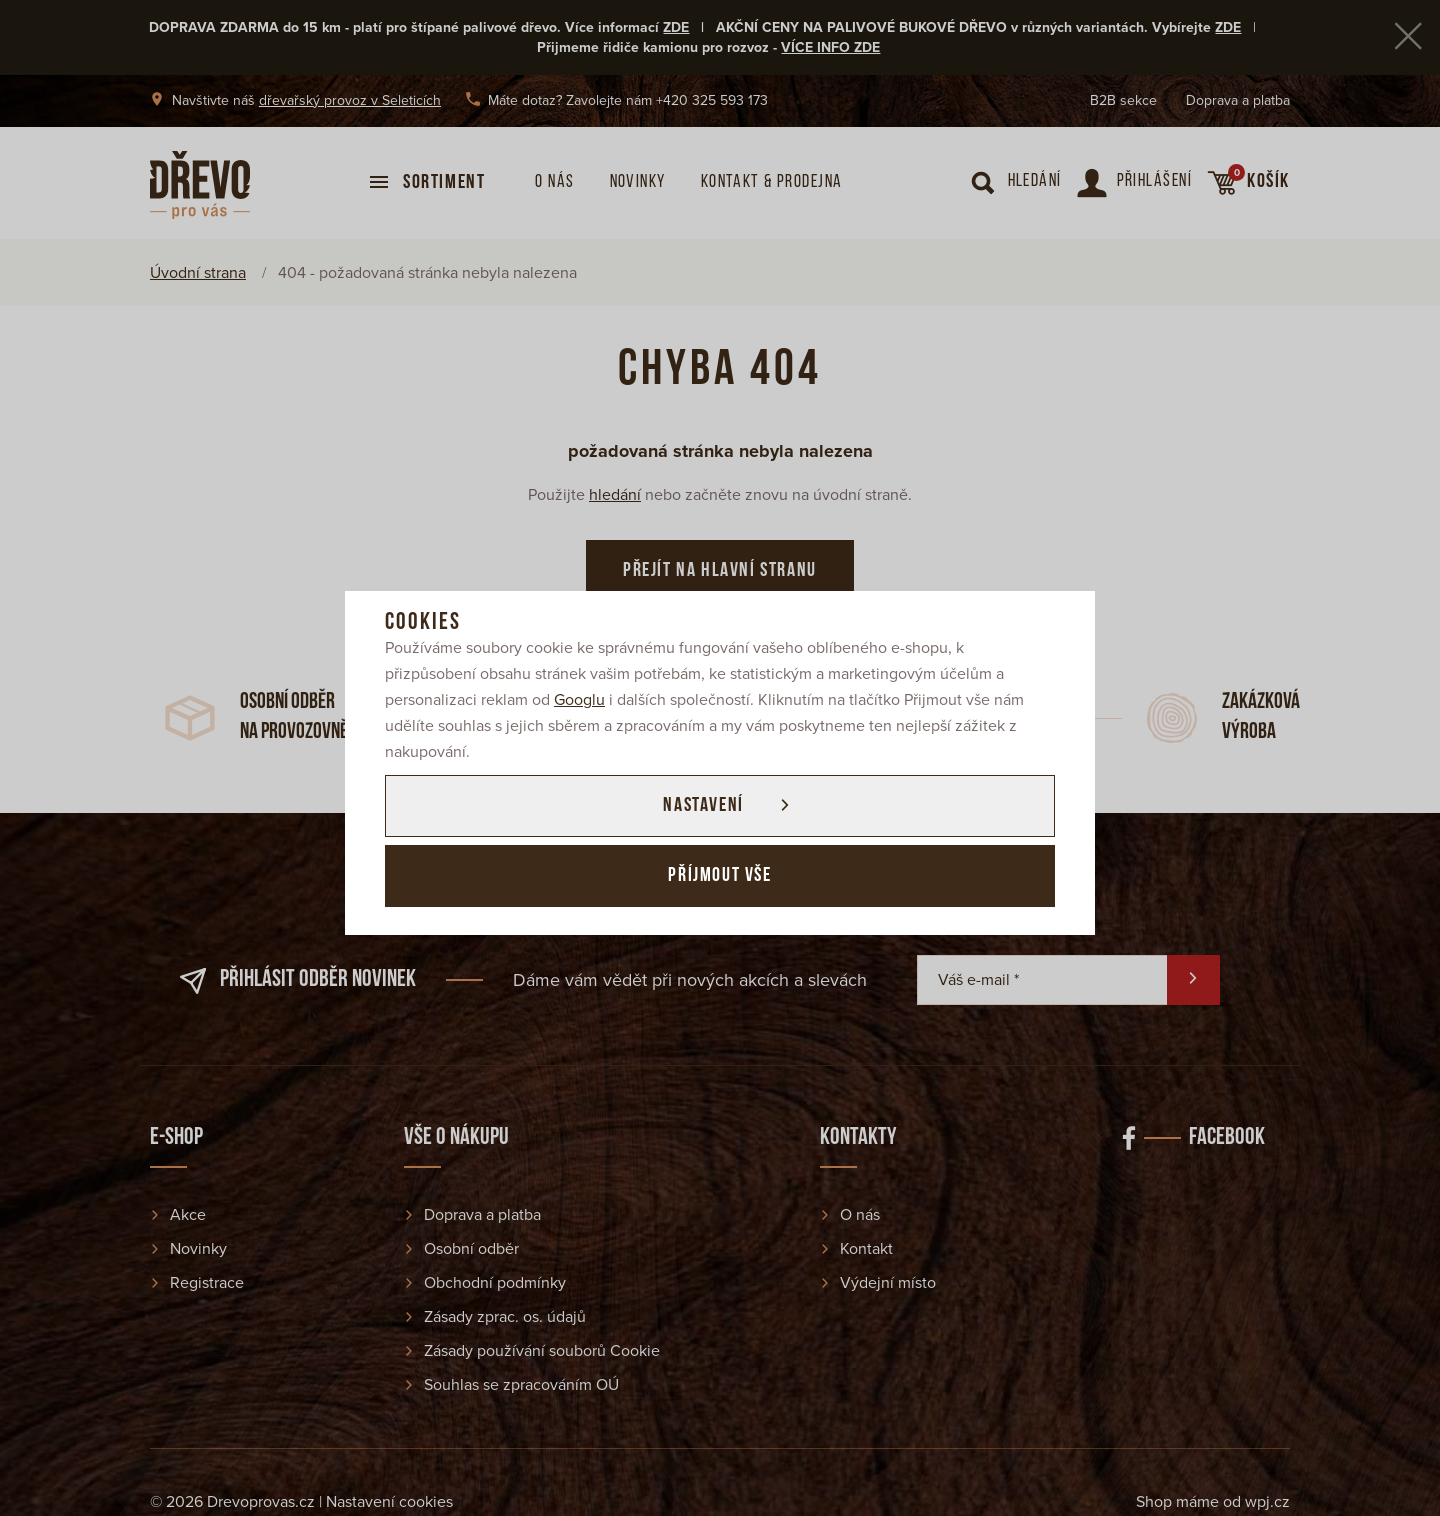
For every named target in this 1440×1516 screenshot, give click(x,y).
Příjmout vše (719, 876)
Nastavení (703, 806)
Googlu (579, 700)
